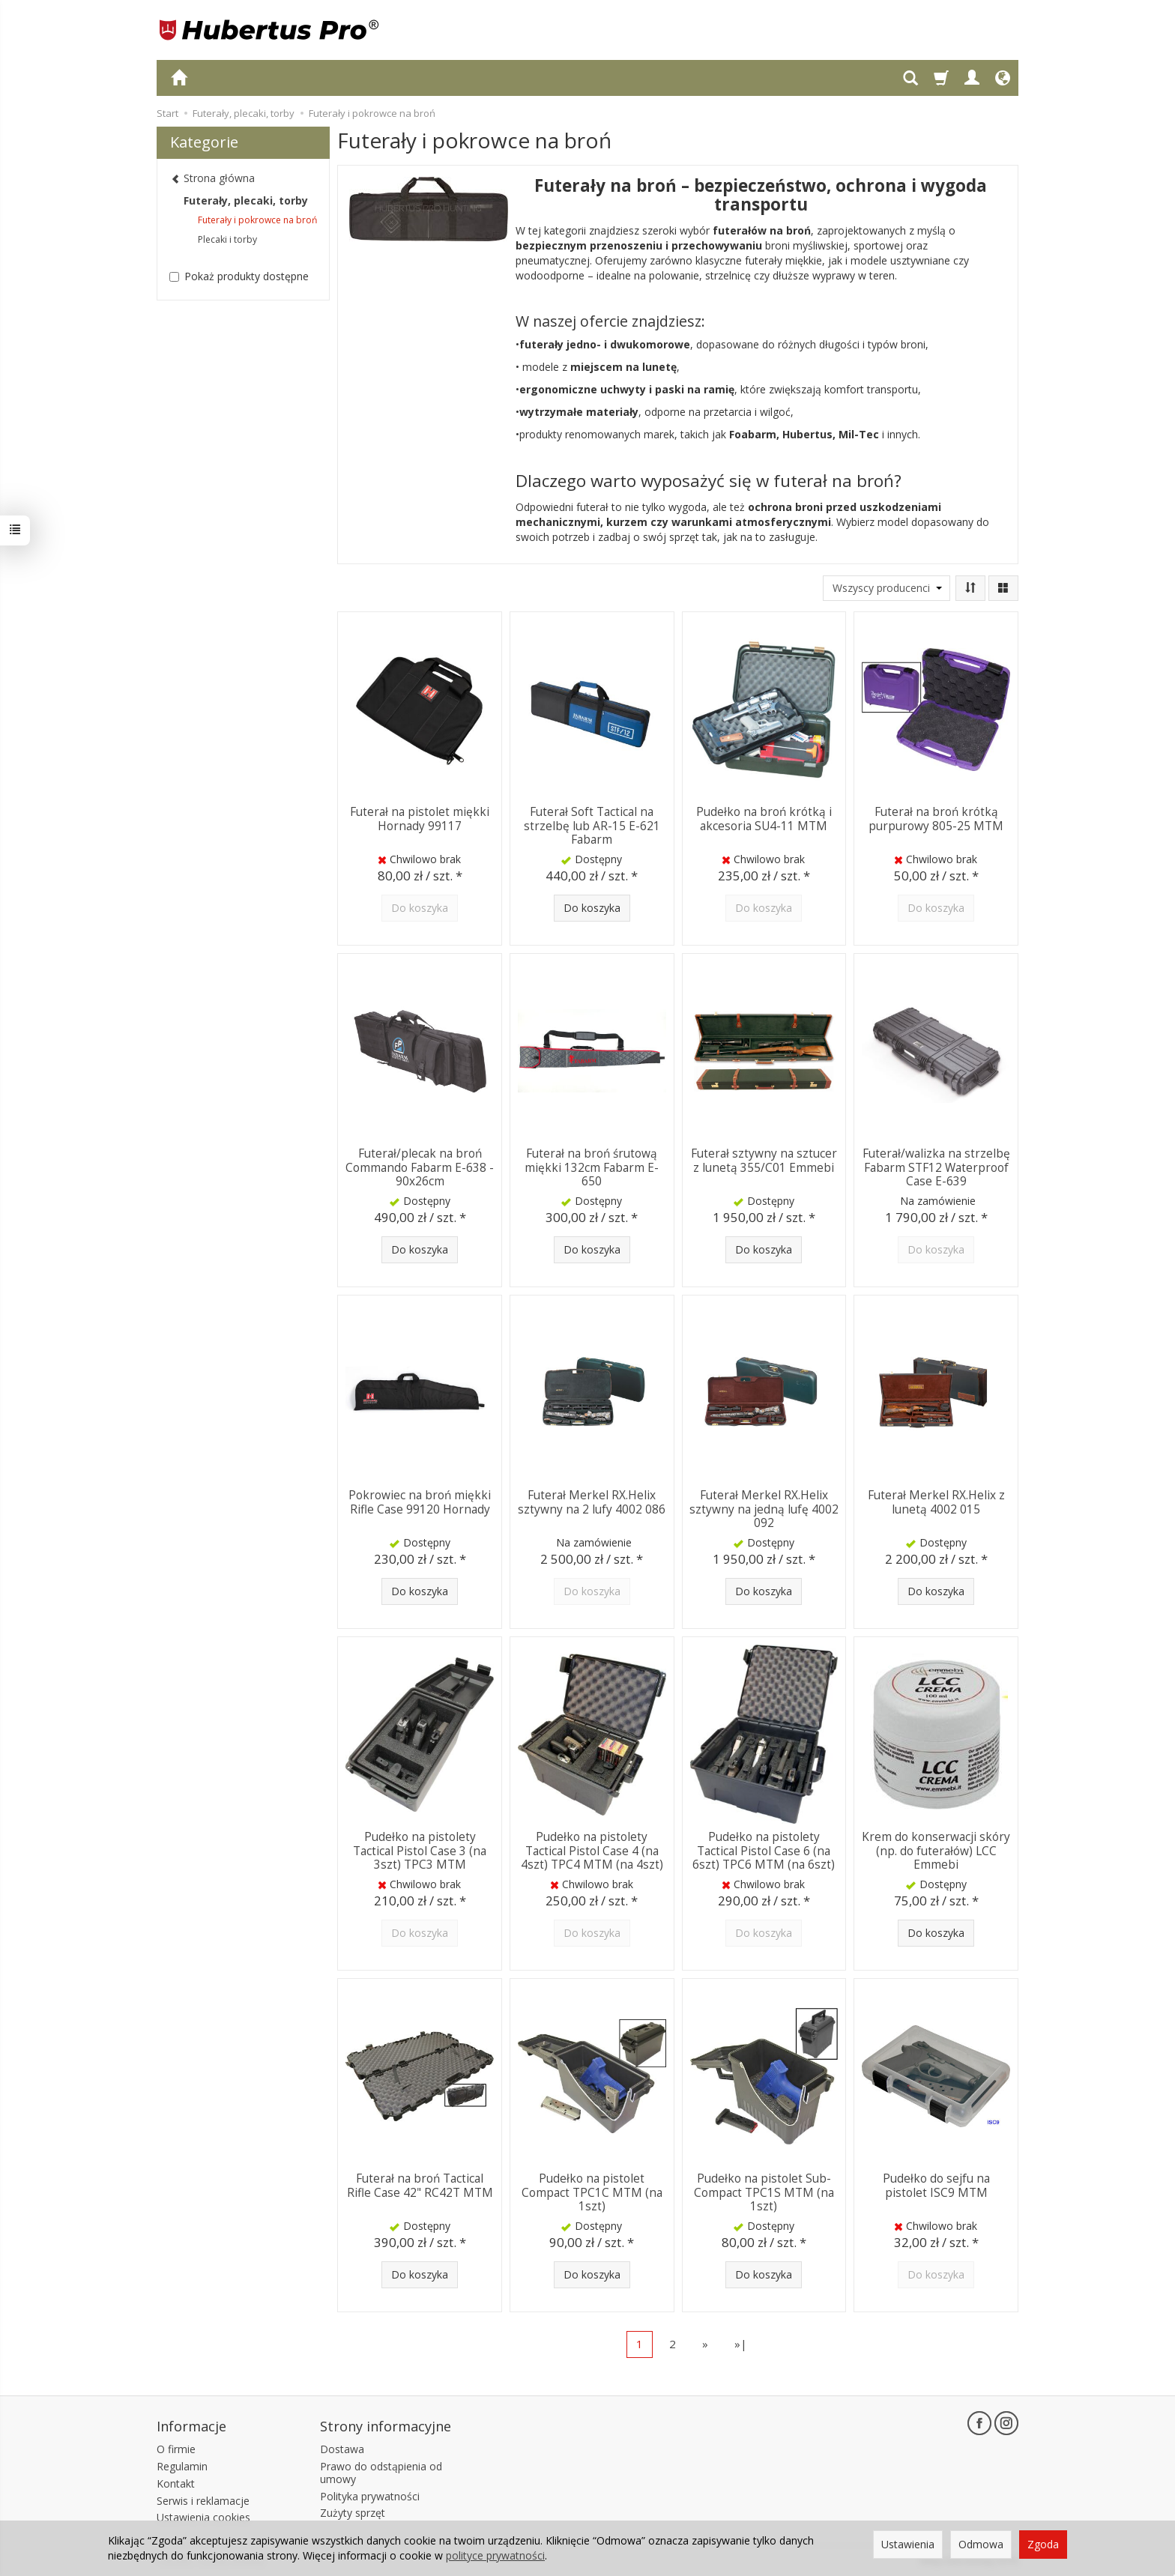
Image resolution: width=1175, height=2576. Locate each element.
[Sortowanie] (970, 588)
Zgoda (1043, 2544)
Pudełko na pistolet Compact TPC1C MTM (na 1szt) (592, 2192)
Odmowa (980, 2544)
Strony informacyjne (385, 2426)
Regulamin (182, 2466)
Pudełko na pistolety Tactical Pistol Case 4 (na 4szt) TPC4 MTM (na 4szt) (592, 1850)
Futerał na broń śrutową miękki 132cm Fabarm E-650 (592, 1167)
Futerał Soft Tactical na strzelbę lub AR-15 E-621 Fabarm (592, 825)
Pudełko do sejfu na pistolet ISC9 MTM (936, 2185)
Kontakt (176, 2483)
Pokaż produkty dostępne (239, 276)
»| (740, 2343)
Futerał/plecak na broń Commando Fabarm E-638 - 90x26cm (419, 1167)
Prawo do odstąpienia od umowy (381, 2472)
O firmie (176, 2449)
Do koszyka (592, 908)
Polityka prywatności (370, 2495)
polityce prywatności (495, 2555)
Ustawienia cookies (203, 2517)
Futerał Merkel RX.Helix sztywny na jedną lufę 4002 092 (764, 1509)
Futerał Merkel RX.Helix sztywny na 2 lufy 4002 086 (591, 1502)
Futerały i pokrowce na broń (257, 220)
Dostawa (342, 2449)
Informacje (191, 2426)
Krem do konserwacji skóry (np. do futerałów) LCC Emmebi (936, 1850)
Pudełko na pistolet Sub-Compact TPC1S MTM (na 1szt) (764, 2192)
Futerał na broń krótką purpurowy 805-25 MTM (936, 818)
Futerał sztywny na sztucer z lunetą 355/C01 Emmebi (764, 1160)
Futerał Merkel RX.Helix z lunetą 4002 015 (936, 1502)
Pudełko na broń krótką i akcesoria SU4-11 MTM (764, 818)
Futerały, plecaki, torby (246, 200)
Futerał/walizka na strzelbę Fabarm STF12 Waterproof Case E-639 (936, 1167)
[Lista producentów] (886, 588)
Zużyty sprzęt (352, 2513)
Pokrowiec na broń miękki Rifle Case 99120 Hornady (419, 1502)
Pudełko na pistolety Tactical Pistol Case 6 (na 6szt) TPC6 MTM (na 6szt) (763, 1850)
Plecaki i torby (227, 239)
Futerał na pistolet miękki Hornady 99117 (419, 818)
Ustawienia (907, 2544)
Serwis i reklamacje (203, 2500)
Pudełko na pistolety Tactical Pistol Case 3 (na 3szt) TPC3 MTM (419, 1850)
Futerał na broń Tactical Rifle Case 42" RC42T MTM (420, 2185)
